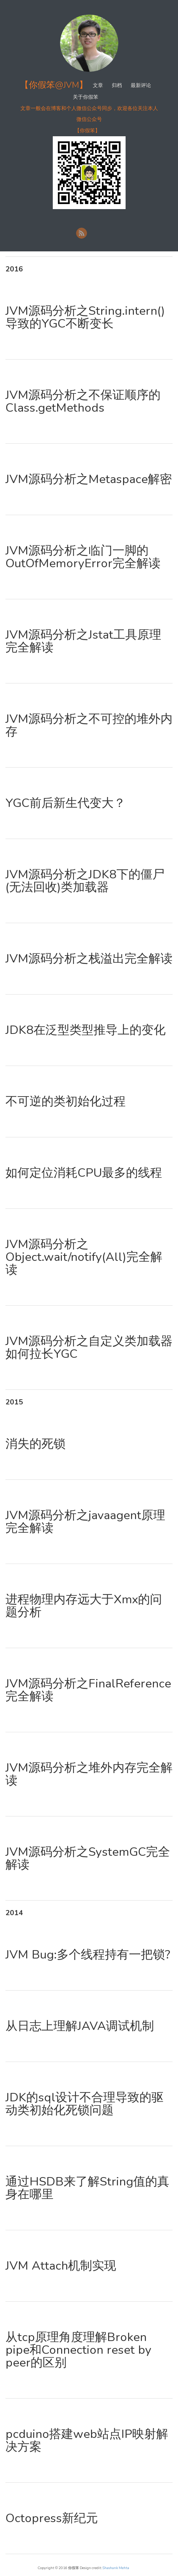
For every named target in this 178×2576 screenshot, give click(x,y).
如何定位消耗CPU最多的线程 (83, 1173)
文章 (98, 85)
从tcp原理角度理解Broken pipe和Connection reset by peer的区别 (78, 2350)
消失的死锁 (35, 1444)
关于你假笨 (85, 97)
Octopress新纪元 (51, 2518)
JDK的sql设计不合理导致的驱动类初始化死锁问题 (84, 2103)
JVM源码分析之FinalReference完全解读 (88, 1690)
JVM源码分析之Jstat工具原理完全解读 (83, 641)
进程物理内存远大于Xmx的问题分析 (83, 1605)
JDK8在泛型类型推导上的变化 (85, 1030)
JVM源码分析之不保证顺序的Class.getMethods (83, 401)
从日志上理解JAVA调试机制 (79, 2026)
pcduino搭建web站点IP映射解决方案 (86, 2440)
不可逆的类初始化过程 (65, 1101)
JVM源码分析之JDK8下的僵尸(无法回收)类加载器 (85, 880)
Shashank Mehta (116, 2567)
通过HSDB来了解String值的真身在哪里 (87, 2188)
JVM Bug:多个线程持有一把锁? (87, 1954)
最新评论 (141, 85)
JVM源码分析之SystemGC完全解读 (87, 1858)
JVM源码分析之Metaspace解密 (88, 479)
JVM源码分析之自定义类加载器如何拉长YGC (89, 1347)
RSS (81, 233)
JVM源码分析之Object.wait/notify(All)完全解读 (83, 1257)
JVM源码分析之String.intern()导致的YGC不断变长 (85, 317)
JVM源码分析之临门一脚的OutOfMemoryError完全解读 (83, 557)
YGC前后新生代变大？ (65, 803)
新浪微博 (95, 233)
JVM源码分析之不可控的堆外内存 (89, 725)
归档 (117, 85)
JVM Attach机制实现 (60, 2266)
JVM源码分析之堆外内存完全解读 (89, 1774)
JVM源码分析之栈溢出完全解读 (89, 958)
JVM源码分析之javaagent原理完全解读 (85, 1521)
